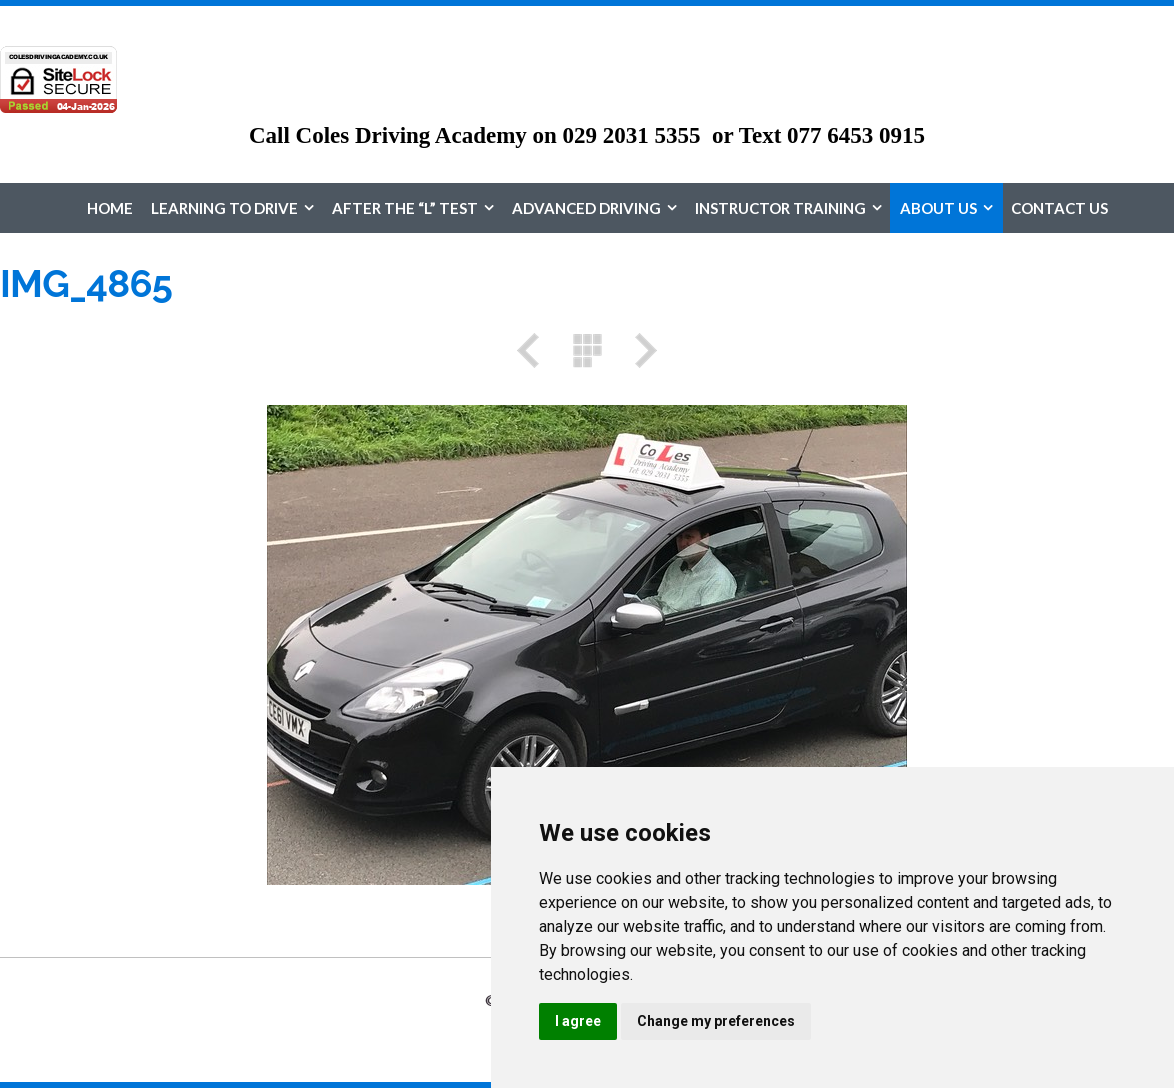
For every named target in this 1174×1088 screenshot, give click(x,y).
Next (639, 350)
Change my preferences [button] (716, 1021)
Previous (535, 350)
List (587, 350)
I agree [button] (578, 1021)
